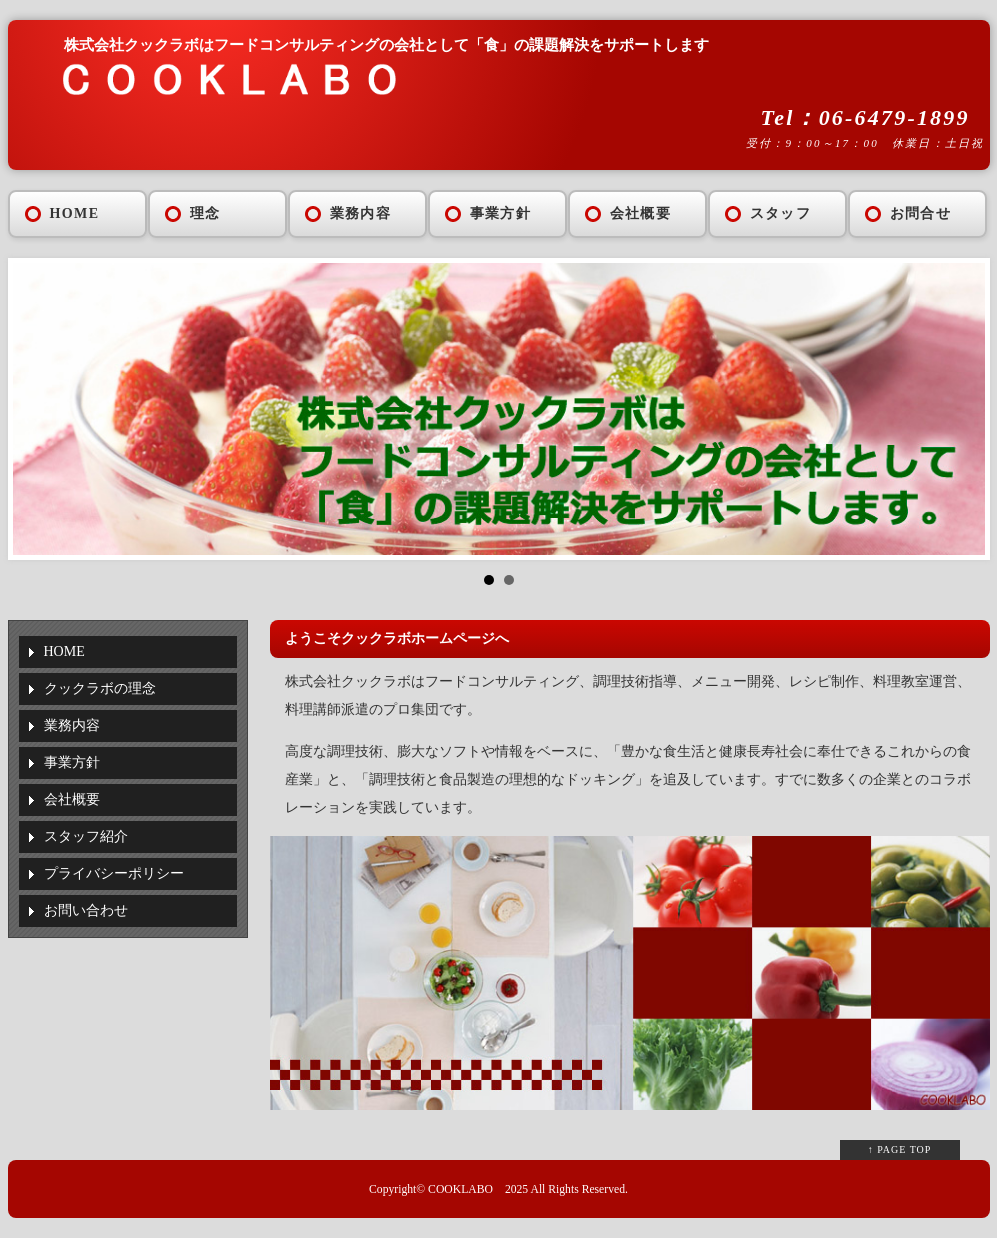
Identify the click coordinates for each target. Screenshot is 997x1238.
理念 (205, 213)
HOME (75, 213)
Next (959, 409)
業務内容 (361, 213)
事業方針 (501, 213)
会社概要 (641, 213)
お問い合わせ (86, 910)
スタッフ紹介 (86, 836)
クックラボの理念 (100, 688)
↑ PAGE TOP (900, 1149)
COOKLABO (460, 1189)
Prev (39, 409)
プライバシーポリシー (114, 873)
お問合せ (921, 213)
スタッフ (781, 213)
